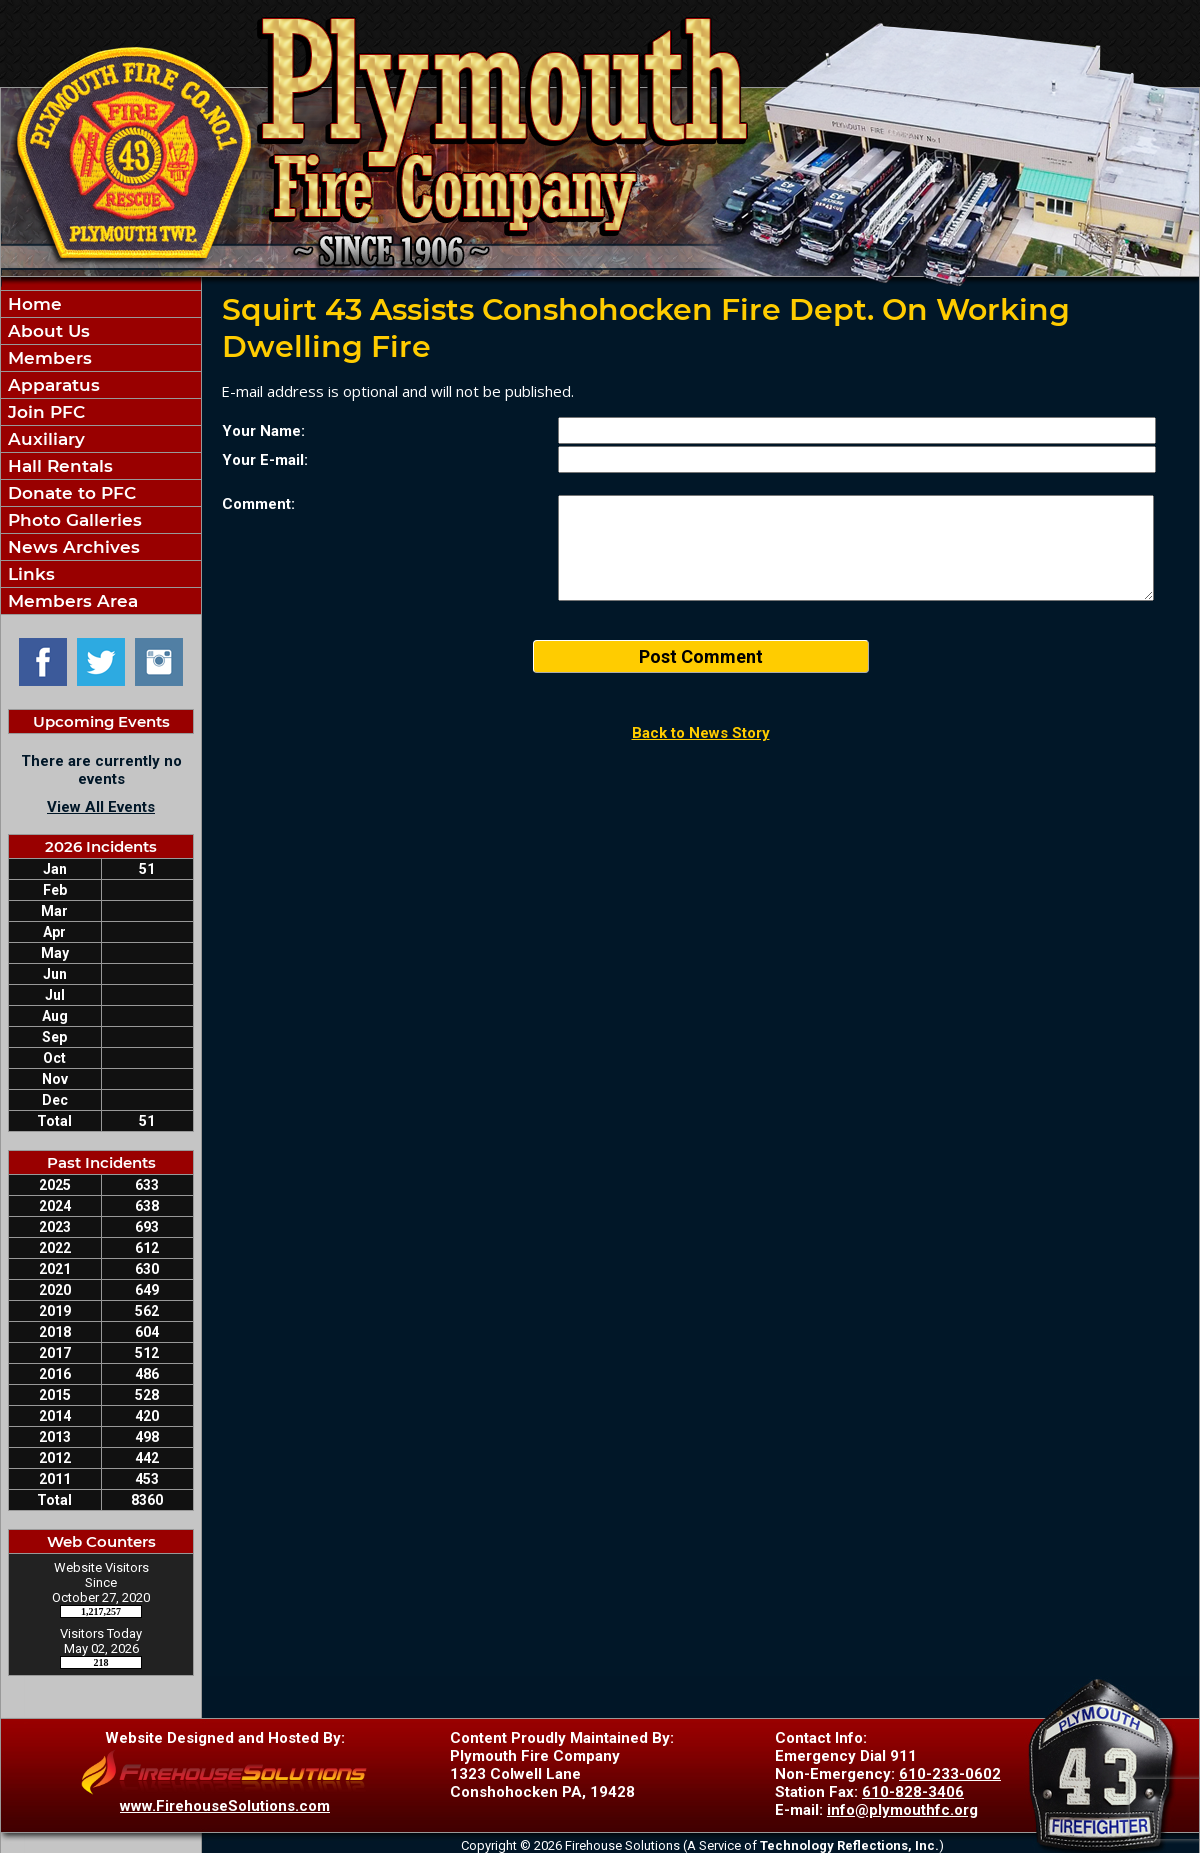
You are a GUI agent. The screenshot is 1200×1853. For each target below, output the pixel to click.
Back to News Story (701, 733)
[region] (101, 452)
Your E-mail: (265, 460)
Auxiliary (44, 439)
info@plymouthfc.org (902, 1810)
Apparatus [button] (51, 385)
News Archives (71, 547)
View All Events (101, 807)
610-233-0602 (950, 1774)
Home (32, 304)
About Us (46, 331)
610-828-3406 (913, 1792)
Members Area (70, 601)
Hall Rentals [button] (58, 466)
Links (29, 574)
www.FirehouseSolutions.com (225, 1806)
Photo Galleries (72, 520)
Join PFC (44, 412)
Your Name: (263, 431)
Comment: (258, 504)
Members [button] (47, 358)
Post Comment (701, 656)
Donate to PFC (69, 493)
